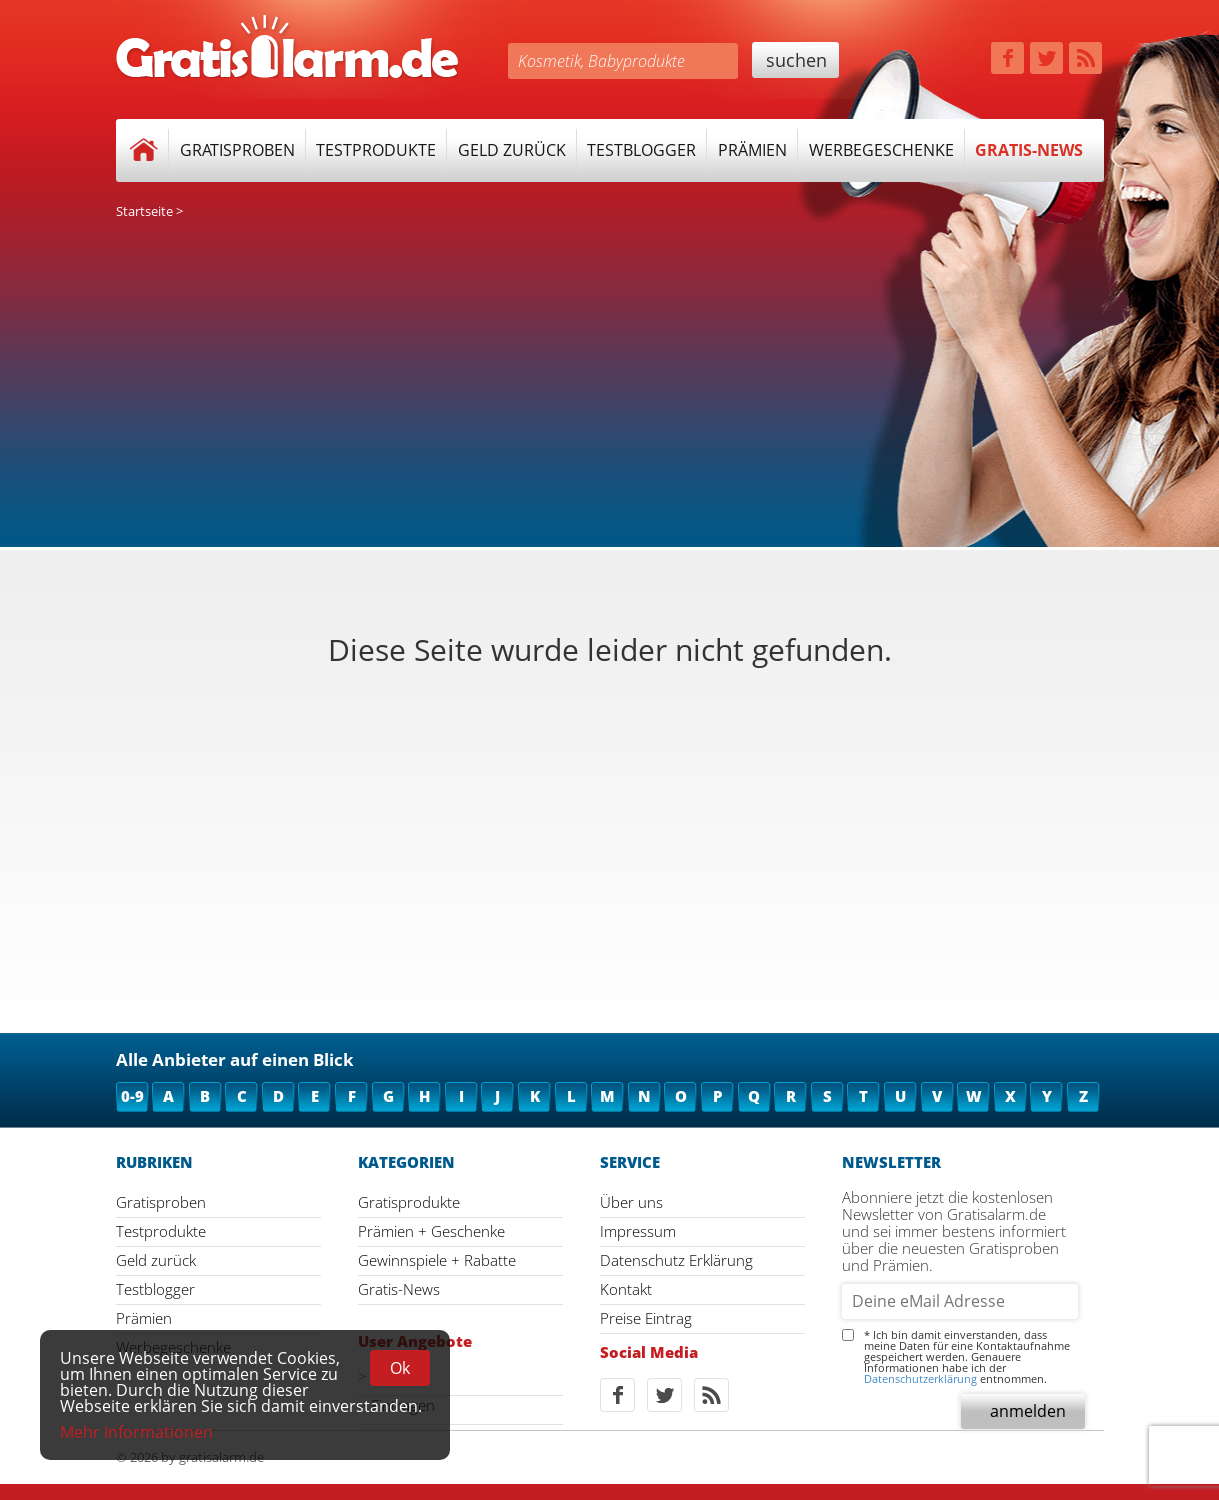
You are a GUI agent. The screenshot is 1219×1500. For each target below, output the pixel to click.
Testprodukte (376, 150)
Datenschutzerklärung (920, 1378)
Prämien (752, 150)
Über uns (631, 1202)
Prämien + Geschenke (431, 1231)
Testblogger (641, 150)
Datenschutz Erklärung (676, 1260)
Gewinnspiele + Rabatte (437, 1260)
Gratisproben (237, 150)
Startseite (144, 211)
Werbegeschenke (881, 150)
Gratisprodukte (409, 1202)
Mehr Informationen (136, 1432)
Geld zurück (512, 150)
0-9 (132, 1096)
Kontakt (626, 1289)
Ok (400, 1368)
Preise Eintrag (646, 1318)
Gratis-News (1029, 150)
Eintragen (403, 1405)
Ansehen (400, 1376)
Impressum (638, 1231)
